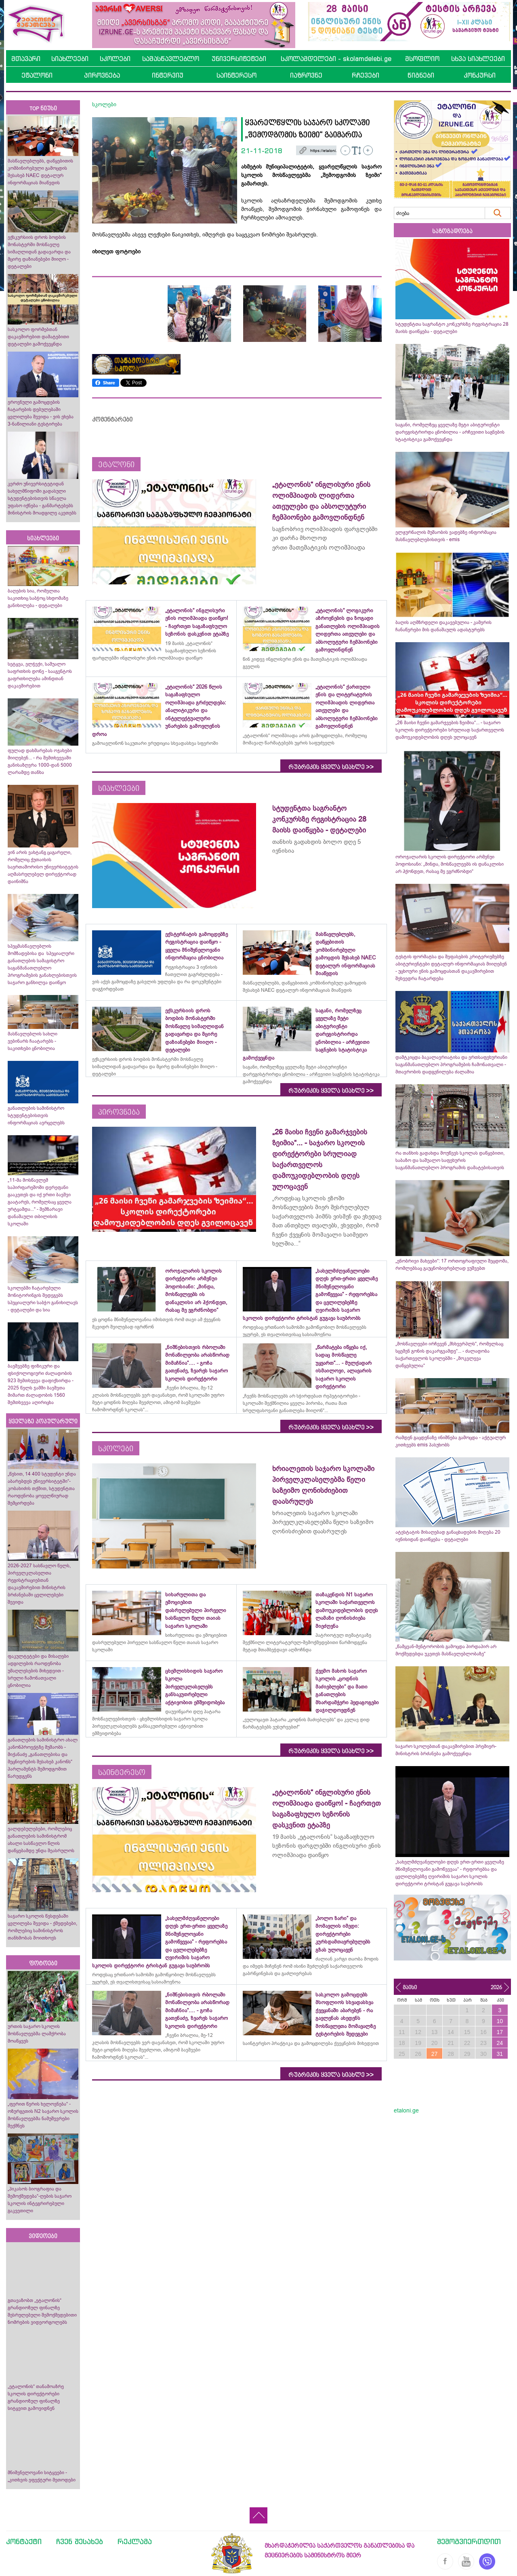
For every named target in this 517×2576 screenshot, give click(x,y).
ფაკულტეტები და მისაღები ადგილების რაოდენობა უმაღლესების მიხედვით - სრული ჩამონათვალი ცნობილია (38, 1670)
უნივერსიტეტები (239, 59)
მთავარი (25, 59)
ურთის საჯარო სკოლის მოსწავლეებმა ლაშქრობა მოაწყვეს (37, 2034)
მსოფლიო (422, 59)
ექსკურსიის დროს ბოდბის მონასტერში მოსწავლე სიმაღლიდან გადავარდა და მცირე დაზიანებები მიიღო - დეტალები (39, 251)
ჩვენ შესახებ (79, 2541)
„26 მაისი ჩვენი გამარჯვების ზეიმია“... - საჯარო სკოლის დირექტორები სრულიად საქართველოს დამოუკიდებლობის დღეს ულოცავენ (449, 730)
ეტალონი (37, 75)
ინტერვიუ (167, 75)
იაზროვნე (306, 75)
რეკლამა (135, 2541)
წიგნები (421, 75)
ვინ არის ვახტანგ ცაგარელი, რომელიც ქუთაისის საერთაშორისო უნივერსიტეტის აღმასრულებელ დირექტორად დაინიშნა (43, 867)
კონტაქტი (24, 2541)
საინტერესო (236, 75)
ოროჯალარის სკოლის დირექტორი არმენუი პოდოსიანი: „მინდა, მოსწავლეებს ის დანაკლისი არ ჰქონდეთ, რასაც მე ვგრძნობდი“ (449, 864)
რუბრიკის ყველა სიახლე (331, 767)
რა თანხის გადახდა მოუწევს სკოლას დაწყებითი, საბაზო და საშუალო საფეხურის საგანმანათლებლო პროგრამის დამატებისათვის (449, 1160)
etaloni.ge (406, 2110)
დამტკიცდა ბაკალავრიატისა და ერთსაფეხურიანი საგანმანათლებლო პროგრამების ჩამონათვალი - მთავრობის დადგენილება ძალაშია (451, 1064)
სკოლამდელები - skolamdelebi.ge (336, 59)
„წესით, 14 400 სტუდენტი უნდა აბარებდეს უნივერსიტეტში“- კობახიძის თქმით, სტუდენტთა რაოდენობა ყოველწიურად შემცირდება (42, 1488)
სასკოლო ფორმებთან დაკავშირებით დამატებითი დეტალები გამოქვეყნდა (38, 337)
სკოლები (115, 59)
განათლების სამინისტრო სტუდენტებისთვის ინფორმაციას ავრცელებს (36, 1115)
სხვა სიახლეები (478, 59)
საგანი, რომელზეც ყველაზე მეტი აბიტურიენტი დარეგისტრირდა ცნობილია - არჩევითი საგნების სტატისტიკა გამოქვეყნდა (449, 432)
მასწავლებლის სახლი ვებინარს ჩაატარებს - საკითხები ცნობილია (32, 1041)
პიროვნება (102, 75)
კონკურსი (480, 75)
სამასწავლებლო (170, 59)
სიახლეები (69, 59)
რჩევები (365, 75)
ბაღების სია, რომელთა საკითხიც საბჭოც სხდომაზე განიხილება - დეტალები (38, 598)
